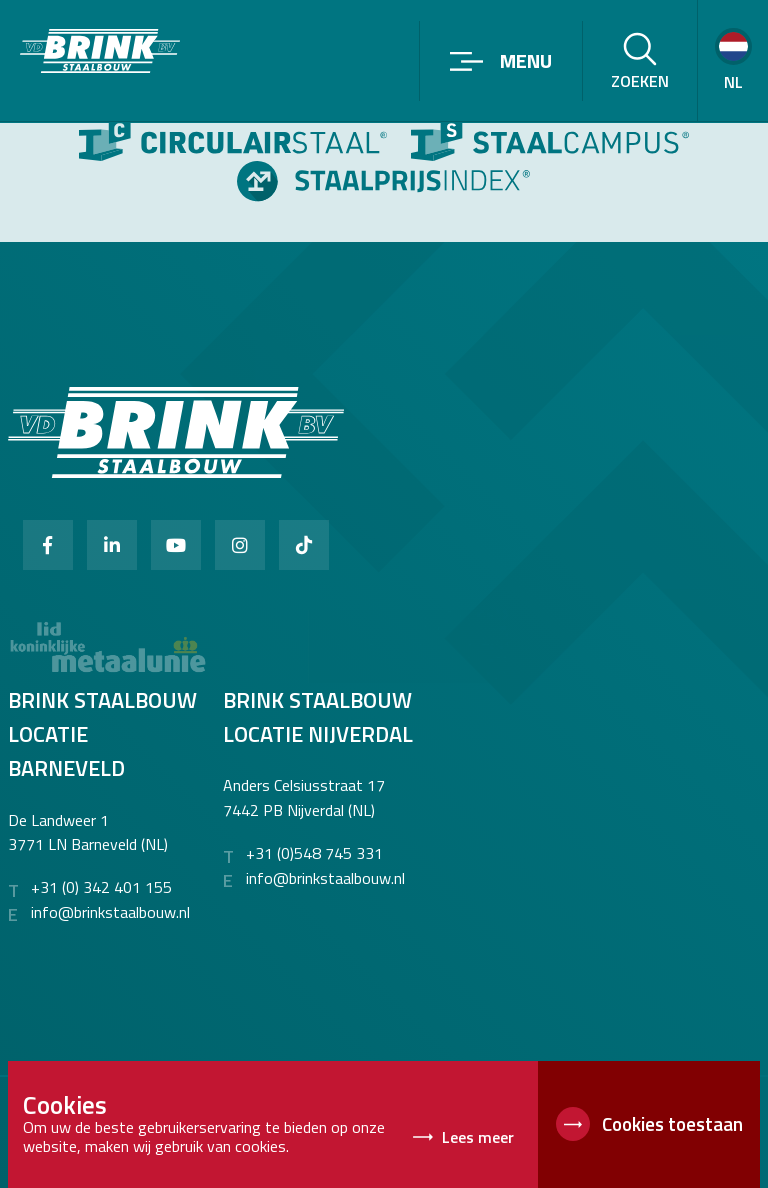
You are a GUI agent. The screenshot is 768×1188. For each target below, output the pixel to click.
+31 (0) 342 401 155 (101, 887)
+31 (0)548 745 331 (314, 853)
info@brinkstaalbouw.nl (110, 912)
